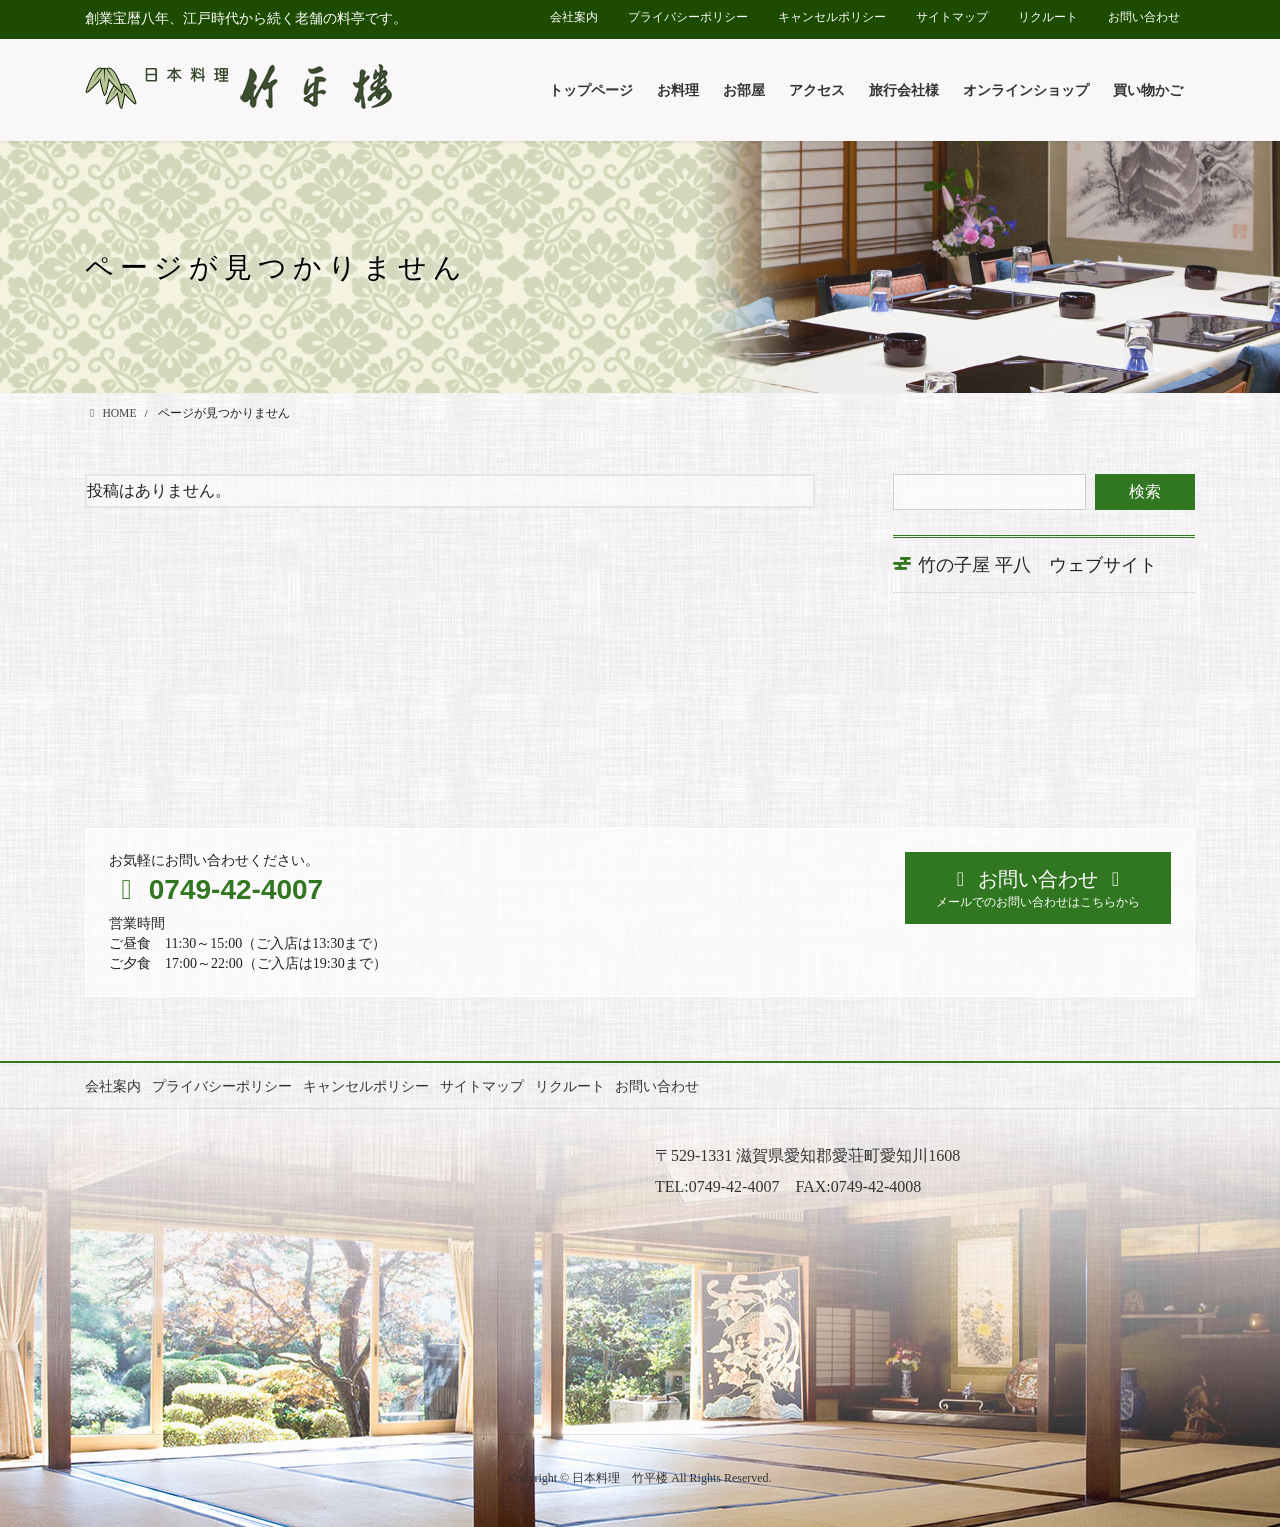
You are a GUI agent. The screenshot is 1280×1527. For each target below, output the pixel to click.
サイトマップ (952, 17)
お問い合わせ (1144, 17)
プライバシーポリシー (688, 17)
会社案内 (574, 17)
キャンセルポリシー (832, 17)
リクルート (1048, 17)
